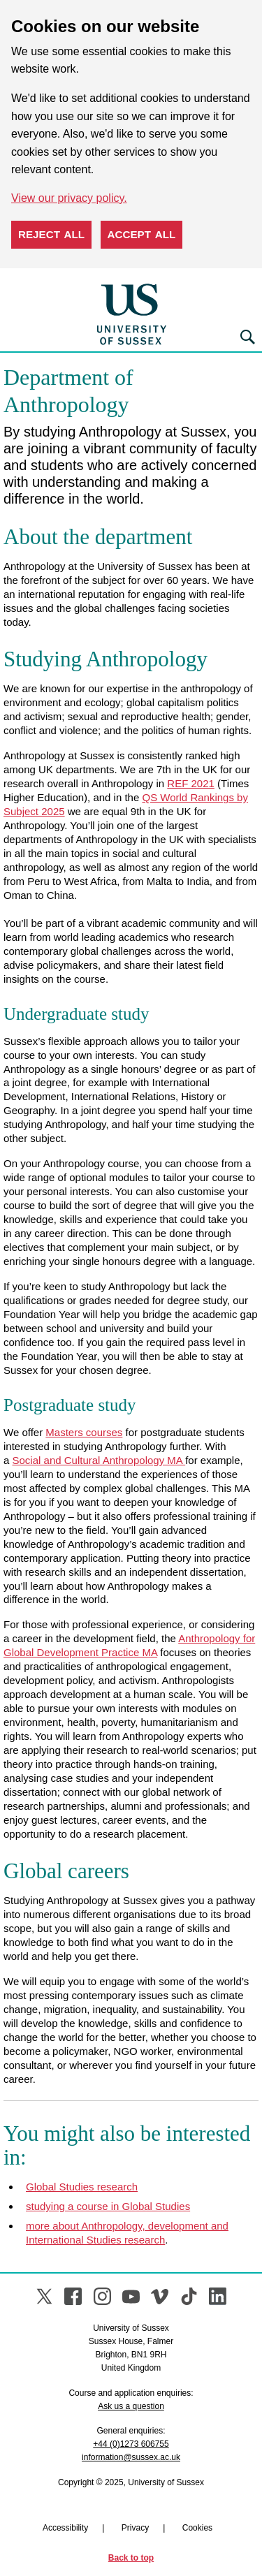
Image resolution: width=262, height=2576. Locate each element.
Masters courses (83, 1432)
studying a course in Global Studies (108, 2206)
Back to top (131, 2558)
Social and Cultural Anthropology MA (99, 1460)
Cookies (197, 2528)
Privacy (135, 2528)
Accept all (142, 234)
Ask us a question (131, 2406)
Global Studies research (82, 2187)
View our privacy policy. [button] (69, 198)
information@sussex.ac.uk (131, 2457)
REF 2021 (190, 783)
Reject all (51, 234)
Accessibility (65, 2528)
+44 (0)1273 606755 (130, 2444)
